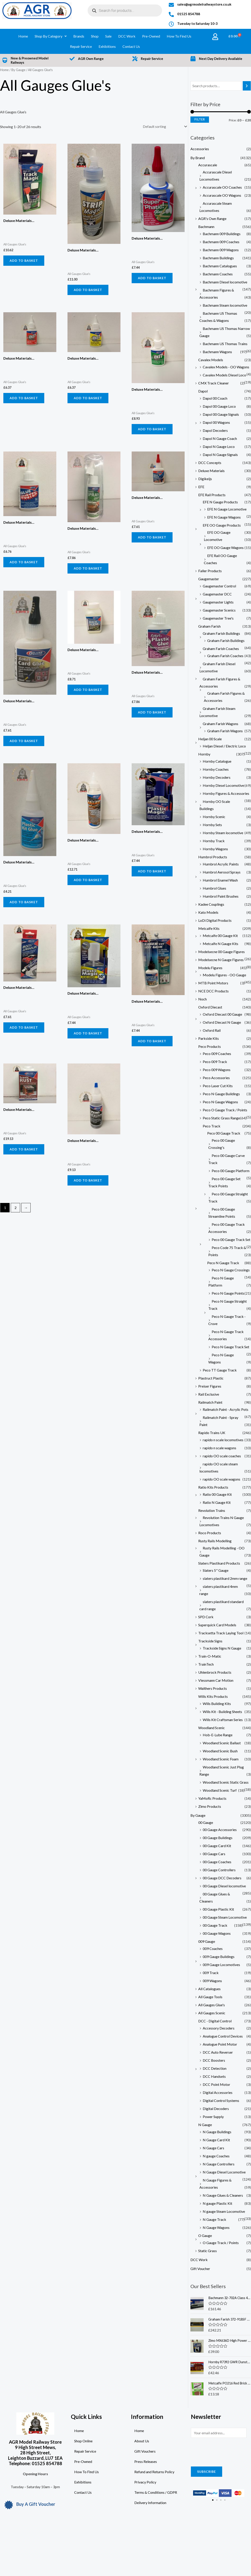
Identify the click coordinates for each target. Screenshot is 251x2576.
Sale (108, 36)
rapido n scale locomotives (223, 1440)
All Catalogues (209, 1989)
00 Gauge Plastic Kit (218, 1909)
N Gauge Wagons (216, 2227)
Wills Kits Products (213, 1696)
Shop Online (83, 2441)
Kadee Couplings (211, 904)
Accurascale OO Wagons (222, 195)
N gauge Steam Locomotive (224, 2211)
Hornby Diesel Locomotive (223, 785)
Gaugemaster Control (219, 586)
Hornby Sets (212, 825)
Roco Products (209, 1533)
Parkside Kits (208, 1038)
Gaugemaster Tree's (218, 618)
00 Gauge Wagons (217, 1933)
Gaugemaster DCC (217, 594)
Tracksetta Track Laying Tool (220, 1633)
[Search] (247, 86)
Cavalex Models (210, 360)
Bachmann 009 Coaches (221, 242)
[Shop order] (164, 126)
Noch (202, 999)
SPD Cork (205, 1617)
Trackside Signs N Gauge (222, 1648)
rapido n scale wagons (219, 1448)
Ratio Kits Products (213, 1487)
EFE (201, 487)
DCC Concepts (209, 462)
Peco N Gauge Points (228, 1293)
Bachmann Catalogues (220, 266)
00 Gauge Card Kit (217, 1846)
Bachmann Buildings (218, 258)
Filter (199, 119)
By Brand (197, 158)
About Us (141, 2441)
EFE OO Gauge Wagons (225, 547)
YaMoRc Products (212, 1798)
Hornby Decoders (216, 777)
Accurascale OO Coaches (222, 187)
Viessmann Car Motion (215, 1680)
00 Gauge (205, 1822)
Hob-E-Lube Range (217, 1735)
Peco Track (211, 1126)
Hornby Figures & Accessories (226, 793)
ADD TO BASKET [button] (24, 260)
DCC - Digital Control (215, 2021)
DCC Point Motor (216, 2084)
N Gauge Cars (213, 2148)
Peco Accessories (216, 1078)
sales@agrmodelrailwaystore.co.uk (204, 4)
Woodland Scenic (211, 1728)
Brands (78, 36)
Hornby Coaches (216, 769)
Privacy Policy (145, 2482)
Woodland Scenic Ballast (222, 1743)
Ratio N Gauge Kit (217, 1502)
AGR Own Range (91, 59)
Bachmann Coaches (218, 274)
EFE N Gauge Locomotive (227, 509)
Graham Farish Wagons (220, 724)
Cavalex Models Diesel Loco (224, 375)
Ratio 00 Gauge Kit (217, 1494)
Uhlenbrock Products (214, 1672)
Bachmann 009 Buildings (221, 234)
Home (23, 36)
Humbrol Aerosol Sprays (221, 872)
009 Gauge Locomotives (221, 1964)
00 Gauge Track (215, 1925)
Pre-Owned (151, 36)
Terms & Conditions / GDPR (155, 2492)
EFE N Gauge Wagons (224, 517)
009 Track (211, 1973)
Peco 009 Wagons (216, 1070)
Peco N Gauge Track (223, 1263)
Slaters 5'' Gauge (215, 1570)
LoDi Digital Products (215, 920)
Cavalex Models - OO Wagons (226, 367)
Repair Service (81, 46)
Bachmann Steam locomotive (225, 305)
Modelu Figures (210, 968)
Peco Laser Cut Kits (218, 1086)
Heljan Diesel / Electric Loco (224, 746)
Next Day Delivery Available (220, 59)
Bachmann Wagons (217, 352)
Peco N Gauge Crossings (231, 1270)
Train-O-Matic (209, 1656)
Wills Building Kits (217, 1703)
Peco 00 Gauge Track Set (231, 1239)
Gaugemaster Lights (218, 602)
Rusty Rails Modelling (215, 1541)
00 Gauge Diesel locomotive (224, 1886)
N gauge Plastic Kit (217, 2203)
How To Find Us (179, 36)
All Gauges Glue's (211, 2005)
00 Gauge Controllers (219, 1870)
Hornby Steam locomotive (223, 833)
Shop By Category (51, 36)
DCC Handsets (214, 2076)
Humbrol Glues (214, 888)
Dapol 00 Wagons (216, 422)
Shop (95, 36)
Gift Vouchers (145, 2451)
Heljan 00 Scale (210, 739)
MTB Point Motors (213, 983)
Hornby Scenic (214, 816)
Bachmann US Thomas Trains (225, 344)
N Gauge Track (214, 2219)
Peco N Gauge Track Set (230, 1347)
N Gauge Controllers (218, 2164)
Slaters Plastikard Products (219, 1563)
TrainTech (206, 1664)
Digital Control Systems (221, 2100)
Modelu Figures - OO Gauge (224, 975)
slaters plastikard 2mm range (225, 1578)
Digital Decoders (216, 2108)
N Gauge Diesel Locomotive (224, 2172)
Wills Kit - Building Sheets (222, 1711)
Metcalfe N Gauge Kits (220, 943)
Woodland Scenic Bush (220, 1751)
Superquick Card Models (217, 1625)
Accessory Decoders (218, 2028)
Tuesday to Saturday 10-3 (197, 23)
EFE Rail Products (212, 495)
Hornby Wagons (215, 849)
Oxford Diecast (210, 1007)
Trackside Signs (210, 1641)
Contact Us (131, 46)
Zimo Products (209, 1806)
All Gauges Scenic (211, 2013)
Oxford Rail (212, 1030)
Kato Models (208, 912)
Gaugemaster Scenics (219, 610)
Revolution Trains (211, 1510)
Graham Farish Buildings (221, 633)
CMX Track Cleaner (213, 383)
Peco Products (209, 1046)
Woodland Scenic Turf (220, 1790)
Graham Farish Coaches (221, 648)
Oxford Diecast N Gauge (222, 1022)
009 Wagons (212, 1981)
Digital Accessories (217, 2092)
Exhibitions (107, 46)
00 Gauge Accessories (220, 1829)
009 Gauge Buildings (218, 1956)
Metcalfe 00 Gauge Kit (220, 935)
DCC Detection (214, 2068)
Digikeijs (205, 479)
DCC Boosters (214, 2060)
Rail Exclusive (208, 1394)
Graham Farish (209, 626)
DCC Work (126, 36)
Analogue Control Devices (223, 2036)
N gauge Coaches (216, 2156)
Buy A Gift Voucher (35, 2503)
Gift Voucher (200, 2268)
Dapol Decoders (215, 430)
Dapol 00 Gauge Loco (219, 406)
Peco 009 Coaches (217, 1053)
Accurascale (207, 165)
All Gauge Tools (210, 1997)
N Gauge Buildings (217, 2132)
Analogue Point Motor (220, 2044)
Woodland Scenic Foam (220, 1759)
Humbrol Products (212, 857)
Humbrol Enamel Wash (220, 880)
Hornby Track (214, 841)
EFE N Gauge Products (220, 502)
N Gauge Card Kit (216, 2140)
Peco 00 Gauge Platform (230, 1171)
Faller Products (210, 571)
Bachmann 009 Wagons (221, 250)
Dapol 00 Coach (215, 398)
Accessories (199, 149)
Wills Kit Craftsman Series (223, 1719)
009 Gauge (206, 1941)
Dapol (203, 391)
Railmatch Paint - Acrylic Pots (225, 1409)
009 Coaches (213, 1948)
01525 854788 (188, 14)
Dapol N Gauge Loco (219, 446)
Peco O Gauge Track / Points (225, 1110)
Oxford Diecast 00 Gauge (222, 1014)
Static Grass (207, 2251)
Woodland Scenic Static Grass (226, 1782)
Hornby (204, 754)
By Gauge (18, 70)
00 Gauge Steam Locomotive (225, 1917)
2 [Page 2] (16, 1207)
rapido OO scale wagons (221, 1479)
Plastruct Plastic (211, 1378)
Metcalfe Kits (208, 928)
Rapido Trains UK (211, 1432)
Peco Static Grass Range (221, 1118)
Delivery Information (150, 2502)
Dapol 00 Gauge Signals (221, 414)
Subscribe (206, 2471)
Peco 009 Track (215, 1061)
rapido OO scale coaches (222, 1456)
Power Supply (213, 2116)
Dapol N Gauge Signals (220, 454)
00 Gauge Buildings (217, 1837)
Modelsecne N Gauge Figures (221, 960)
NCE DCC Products (213, 991)
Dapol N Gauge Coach (220, 438)
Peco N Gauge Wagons (220, 1102)
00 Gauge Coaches (217, 1862)
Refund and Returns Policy (154, 2471)
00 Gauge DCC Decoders (222, 1878)
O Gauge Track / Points (221, 2243)
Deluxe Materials (211, 470)
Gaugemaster (208, 579)
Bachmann (206, 226)
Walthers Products (212, 1688)
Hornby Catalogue (217, 761)
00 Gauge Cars (214, 1854)
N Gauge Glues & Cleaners (223, 2195)
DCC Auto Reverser (218, 2052)
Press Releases (145, 2461)
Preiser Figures (209, 1386)
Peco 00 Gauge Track (223, 1133)
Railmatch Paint (210, 1402)
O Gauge (205, 2235)
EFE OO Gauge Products (222, 525)
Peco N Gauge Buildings (221, 1094)
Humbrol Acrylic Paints (221, 864)
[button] (212, 2499)
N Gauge (205, 2124)
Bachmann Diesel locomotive (225, 282)
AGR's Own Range (212, 218)
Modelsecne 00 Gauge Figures (221, 951)
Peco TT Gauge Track (220, 1370)
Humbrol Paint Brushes (220, 896)
